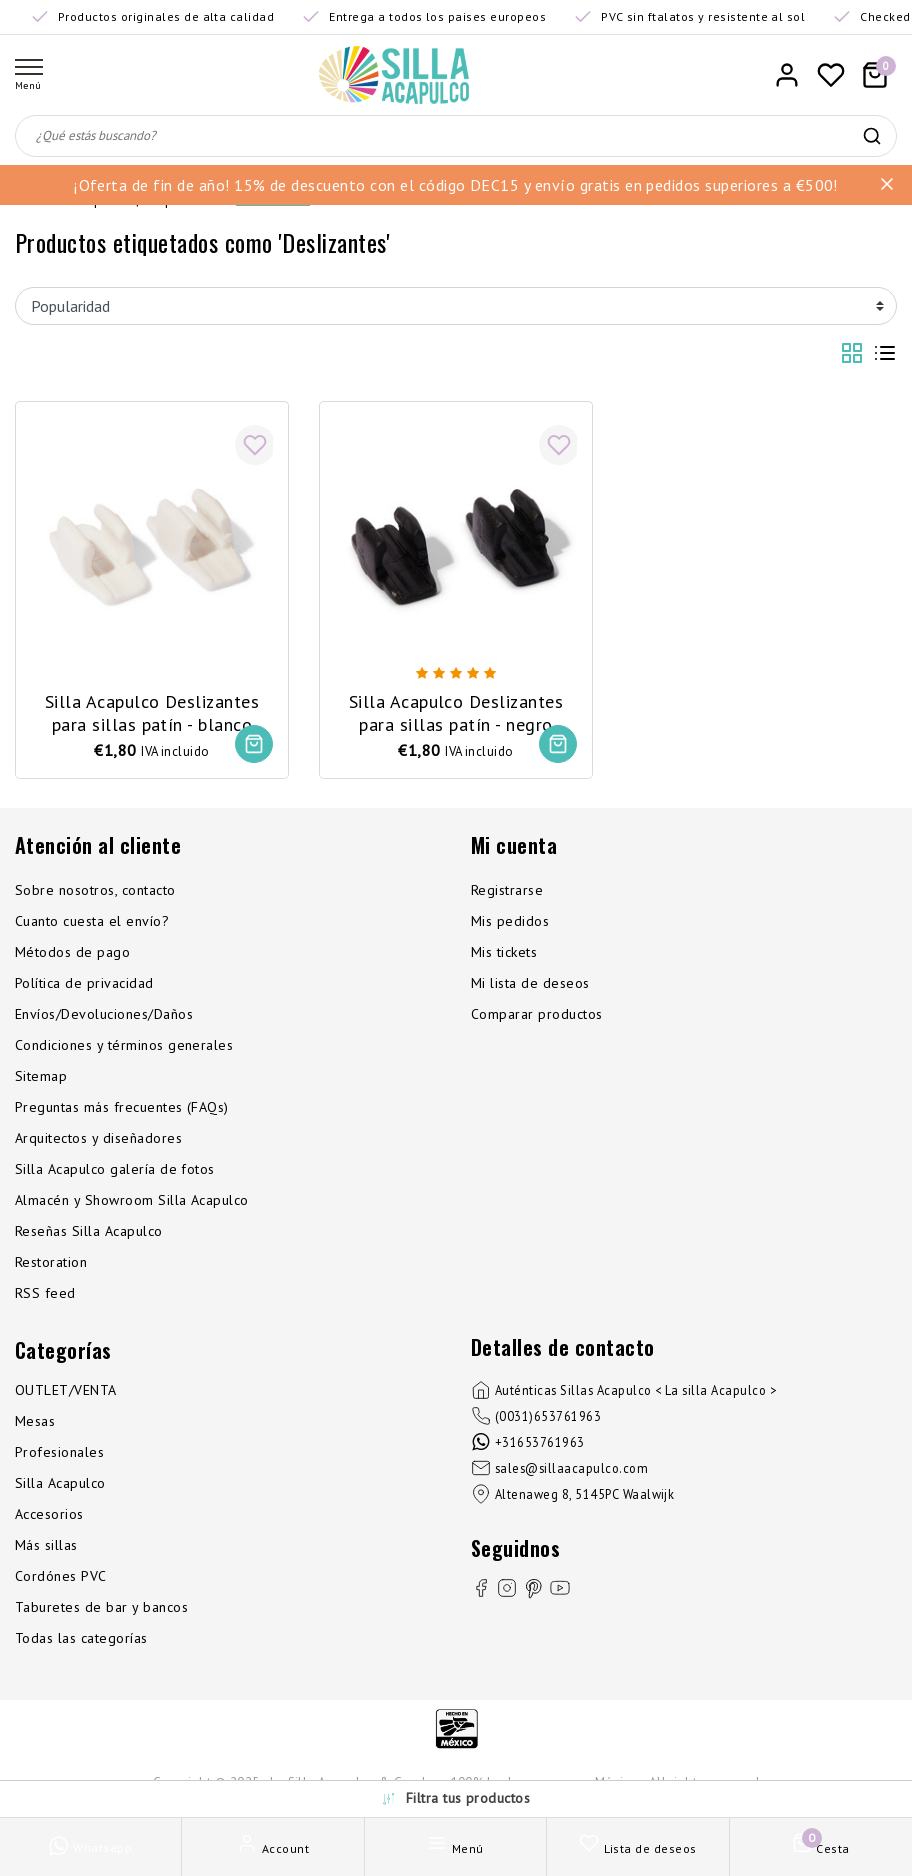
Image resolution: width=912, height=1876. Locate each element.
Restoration (51, 1262)
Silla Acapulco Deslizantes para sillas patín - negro (456, 712)
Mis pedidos (510, 921)
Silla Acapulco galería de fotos (115, 1169)
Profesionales (59, 1452)
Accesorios (49, 1514)
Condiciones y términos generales (124, 1045)
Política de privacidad (84, 983)
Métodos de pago (72, 952)
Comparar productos (537, 1014)
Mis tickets (504, 952)
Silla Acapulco (60, 1483)
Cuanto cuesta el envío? (92, 921)
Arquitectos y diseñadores (98, 1138)
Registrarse (507, 890)
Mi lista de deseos (530, 983)
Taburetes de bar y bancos (101, 1607)
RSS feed (45, 1293)
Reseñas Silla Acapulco (89, 1231)
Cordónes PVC (61, 1576)
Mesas (35, 1421)
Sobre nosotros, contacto (95, 890)
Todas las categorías (81, 1638)
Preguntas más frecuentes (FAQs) (122, 1107)
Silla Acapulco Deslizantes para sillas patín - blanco (152, 712)
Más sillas (46, 1545)
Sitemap (41, 1076)
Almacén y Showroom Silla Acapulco (132, 1200)
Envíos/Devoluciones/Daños (104, 1014)
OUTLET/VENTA (66, 1390)
